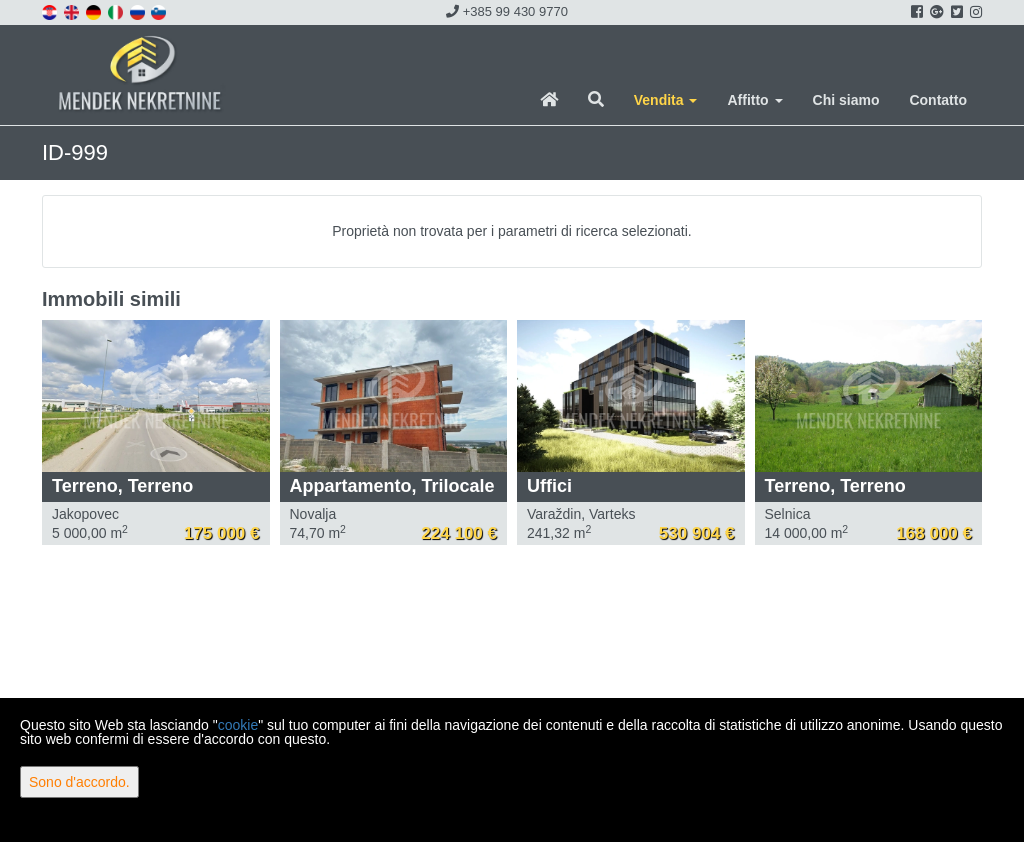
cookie (238, 725)
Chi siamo (846, 100)
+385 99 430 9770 (507, 11)
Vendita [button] (666, 100)
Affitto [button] (754, 100)
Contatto (938, 100)
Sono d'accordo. (79, 782)
